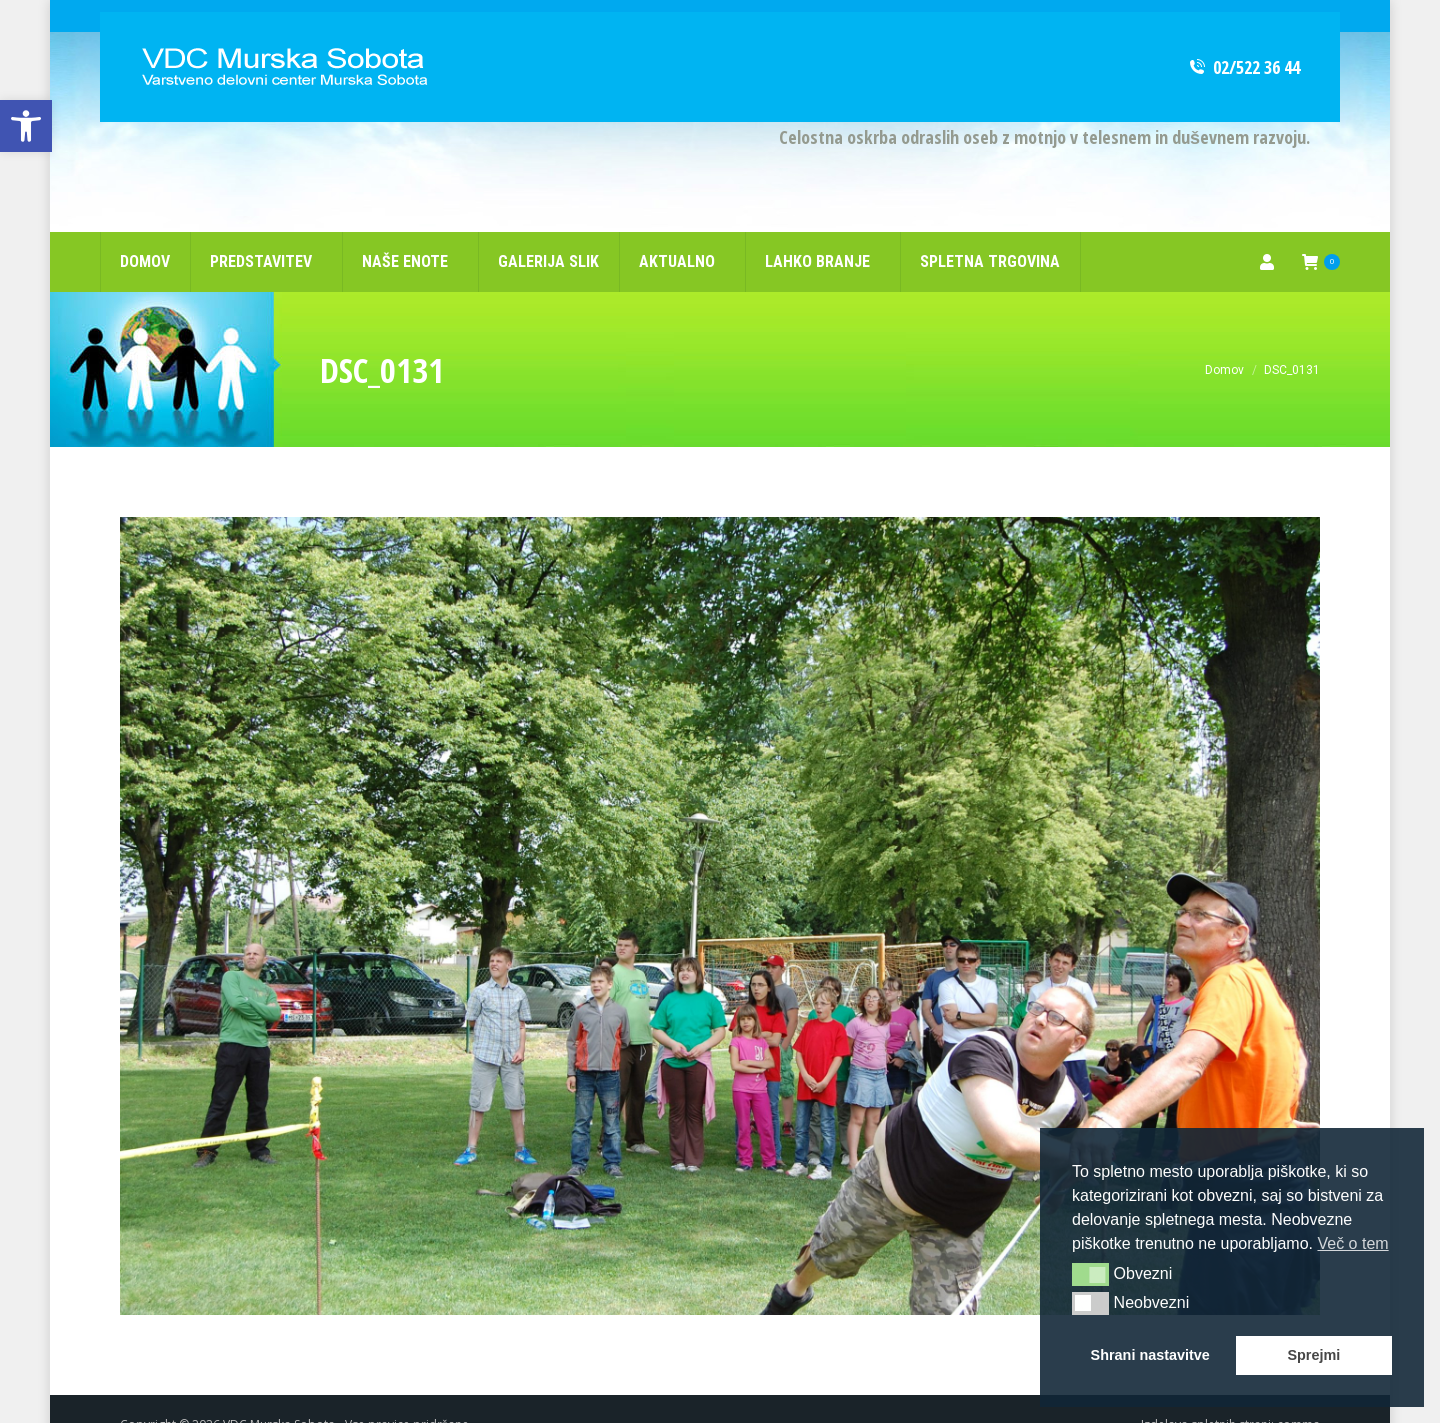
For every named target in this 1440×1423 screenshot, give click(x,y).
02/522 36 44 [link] (1243, 35)
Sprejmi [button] (1313, 1355)
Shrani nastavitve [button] (1150, 1355)
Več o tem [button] (1352, 1243)
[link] (26, 126)
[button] (1090, 1274)
